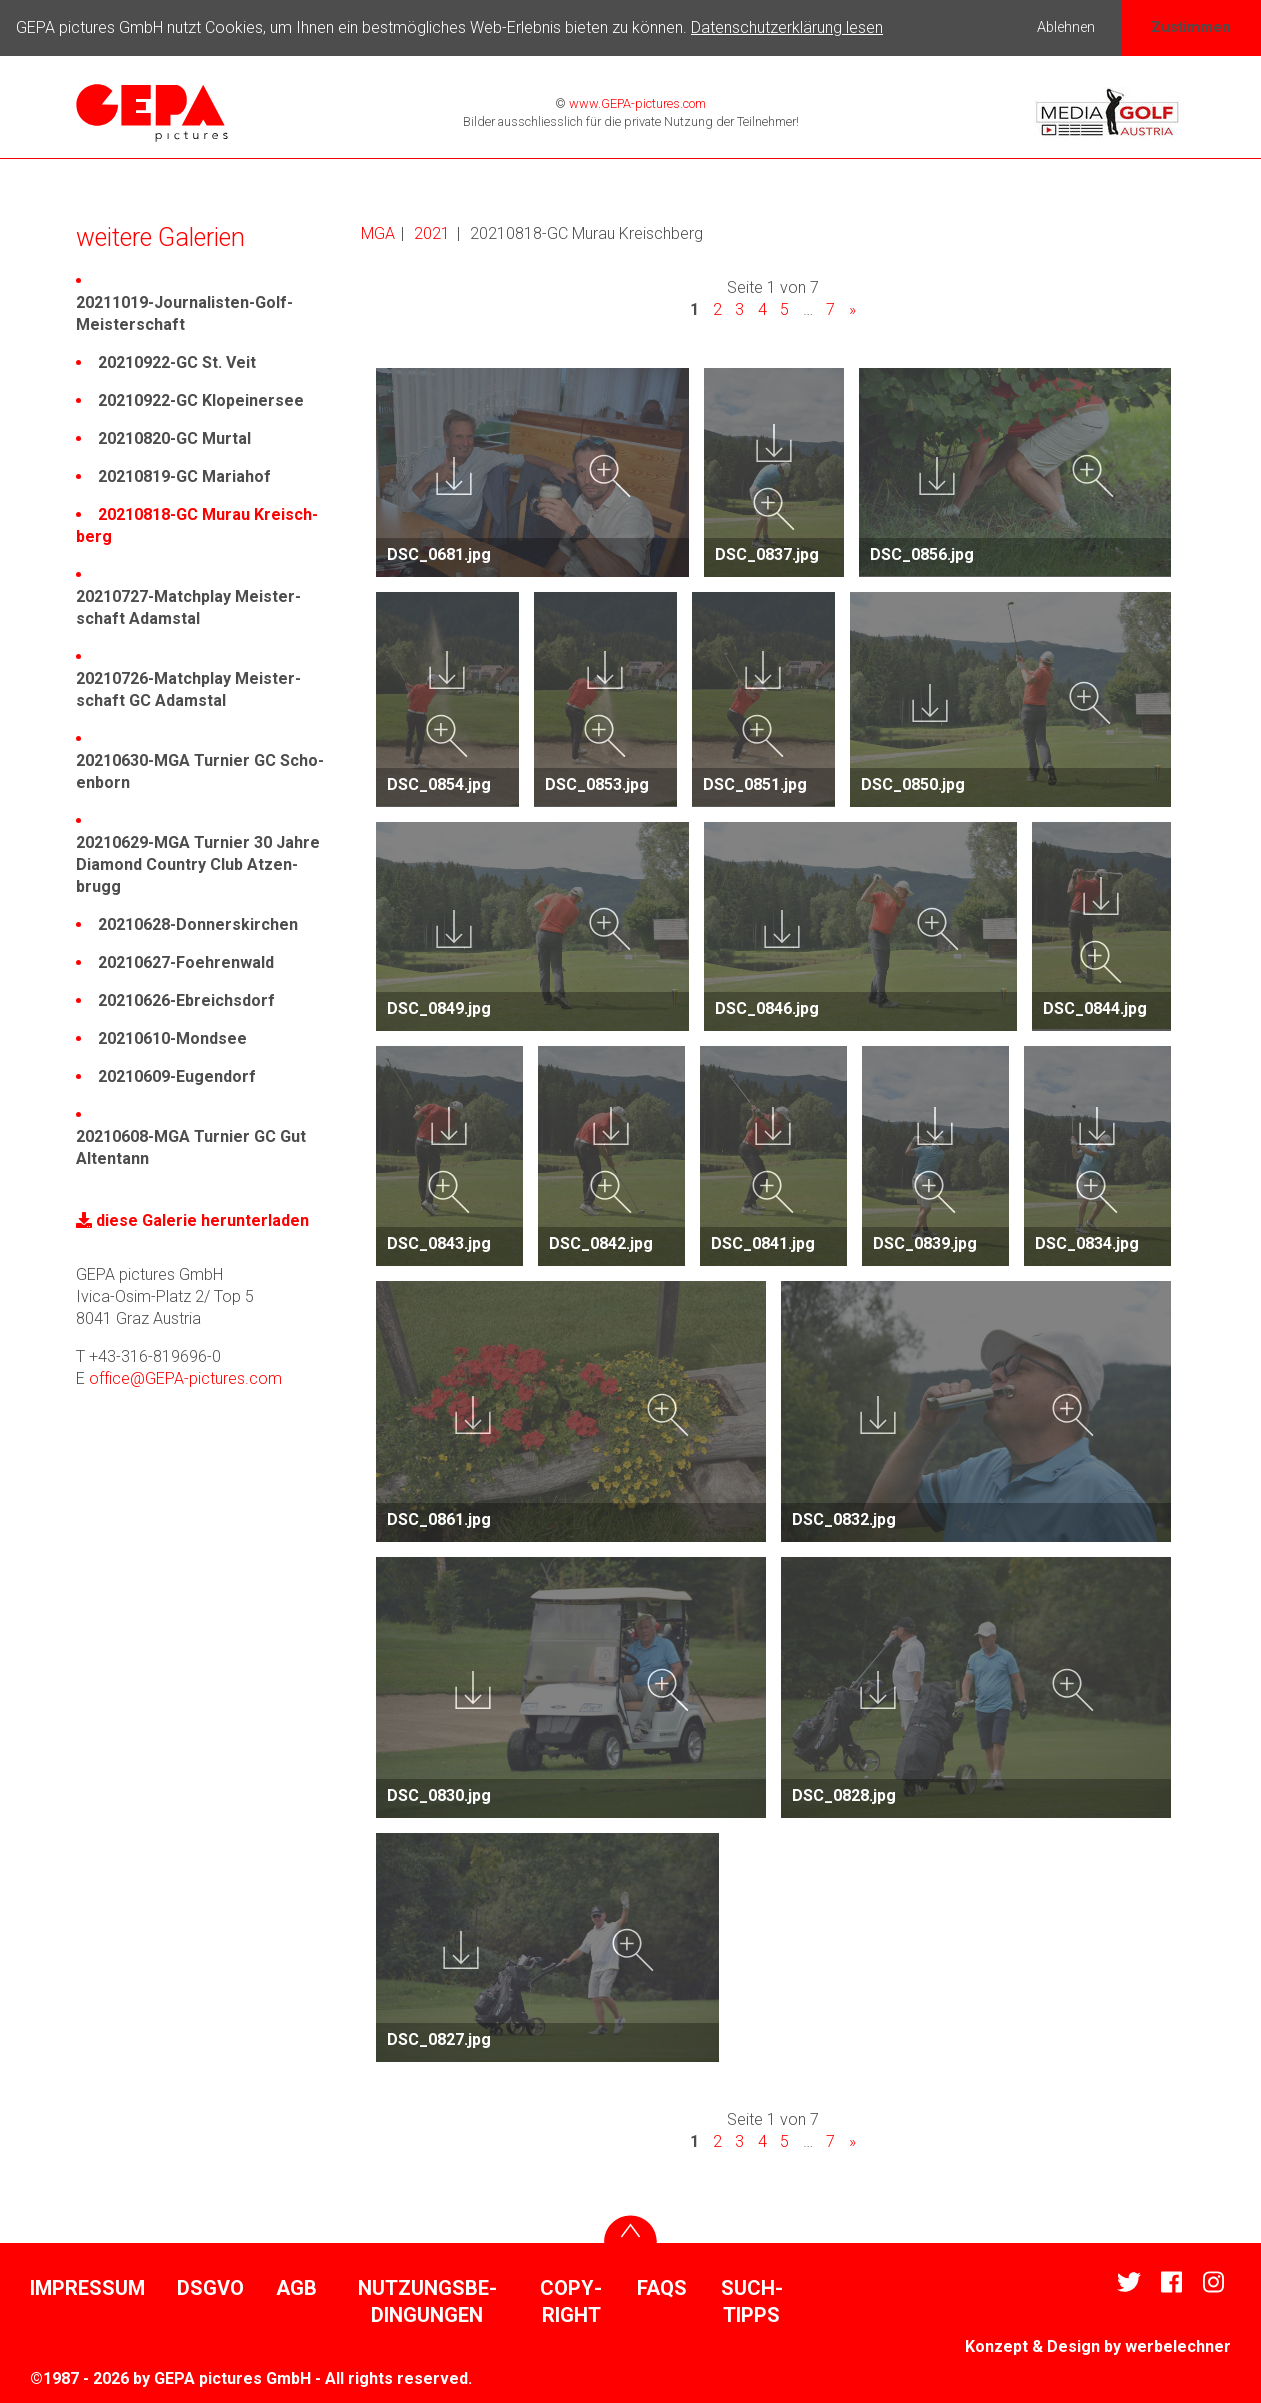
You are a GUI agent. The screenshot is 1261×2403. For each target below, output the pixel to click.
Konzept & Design (1032, 2346)
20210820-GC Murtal (174, 438)
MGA (378, 233)
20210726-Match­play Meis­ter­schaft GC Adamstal (188, 689)
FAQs (662, 2288)
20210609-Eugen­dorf (177, 1076)
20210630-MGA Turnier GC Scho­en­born (200, 771)
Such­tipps (752, 2302)
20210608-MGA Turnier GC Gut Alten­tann (191, 1147)
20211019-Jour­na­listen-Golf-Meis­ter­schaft (184, 313)
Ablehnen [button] (1066, 27)
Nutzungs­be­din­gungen (427, 2302)
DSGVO (210, 2288)
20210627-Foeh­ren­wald (186, 962)
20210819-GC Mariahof (184, 476)
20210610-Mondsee (172, 1038)
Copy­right (571, 2302)
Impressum (87, 2288)
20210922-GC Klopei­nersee (201, 400)
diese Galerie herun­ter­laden (192, 1220)
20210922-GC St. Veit (177, 362)
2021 (432, 233)
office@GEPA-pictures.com (185, 1378)
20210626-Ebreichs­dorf (186, 1000)
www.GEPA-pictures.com (636, 103)
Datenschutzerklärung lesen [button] (787, 27)
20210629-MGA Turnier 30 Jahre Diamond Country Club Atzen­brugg (198, 864)
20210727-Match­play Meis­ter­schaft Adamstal (188, 607)
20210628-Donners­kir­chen (198, 924)
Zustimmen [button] (1191, 27)
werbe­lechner (1178, 2346)
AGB (296, 2288)
